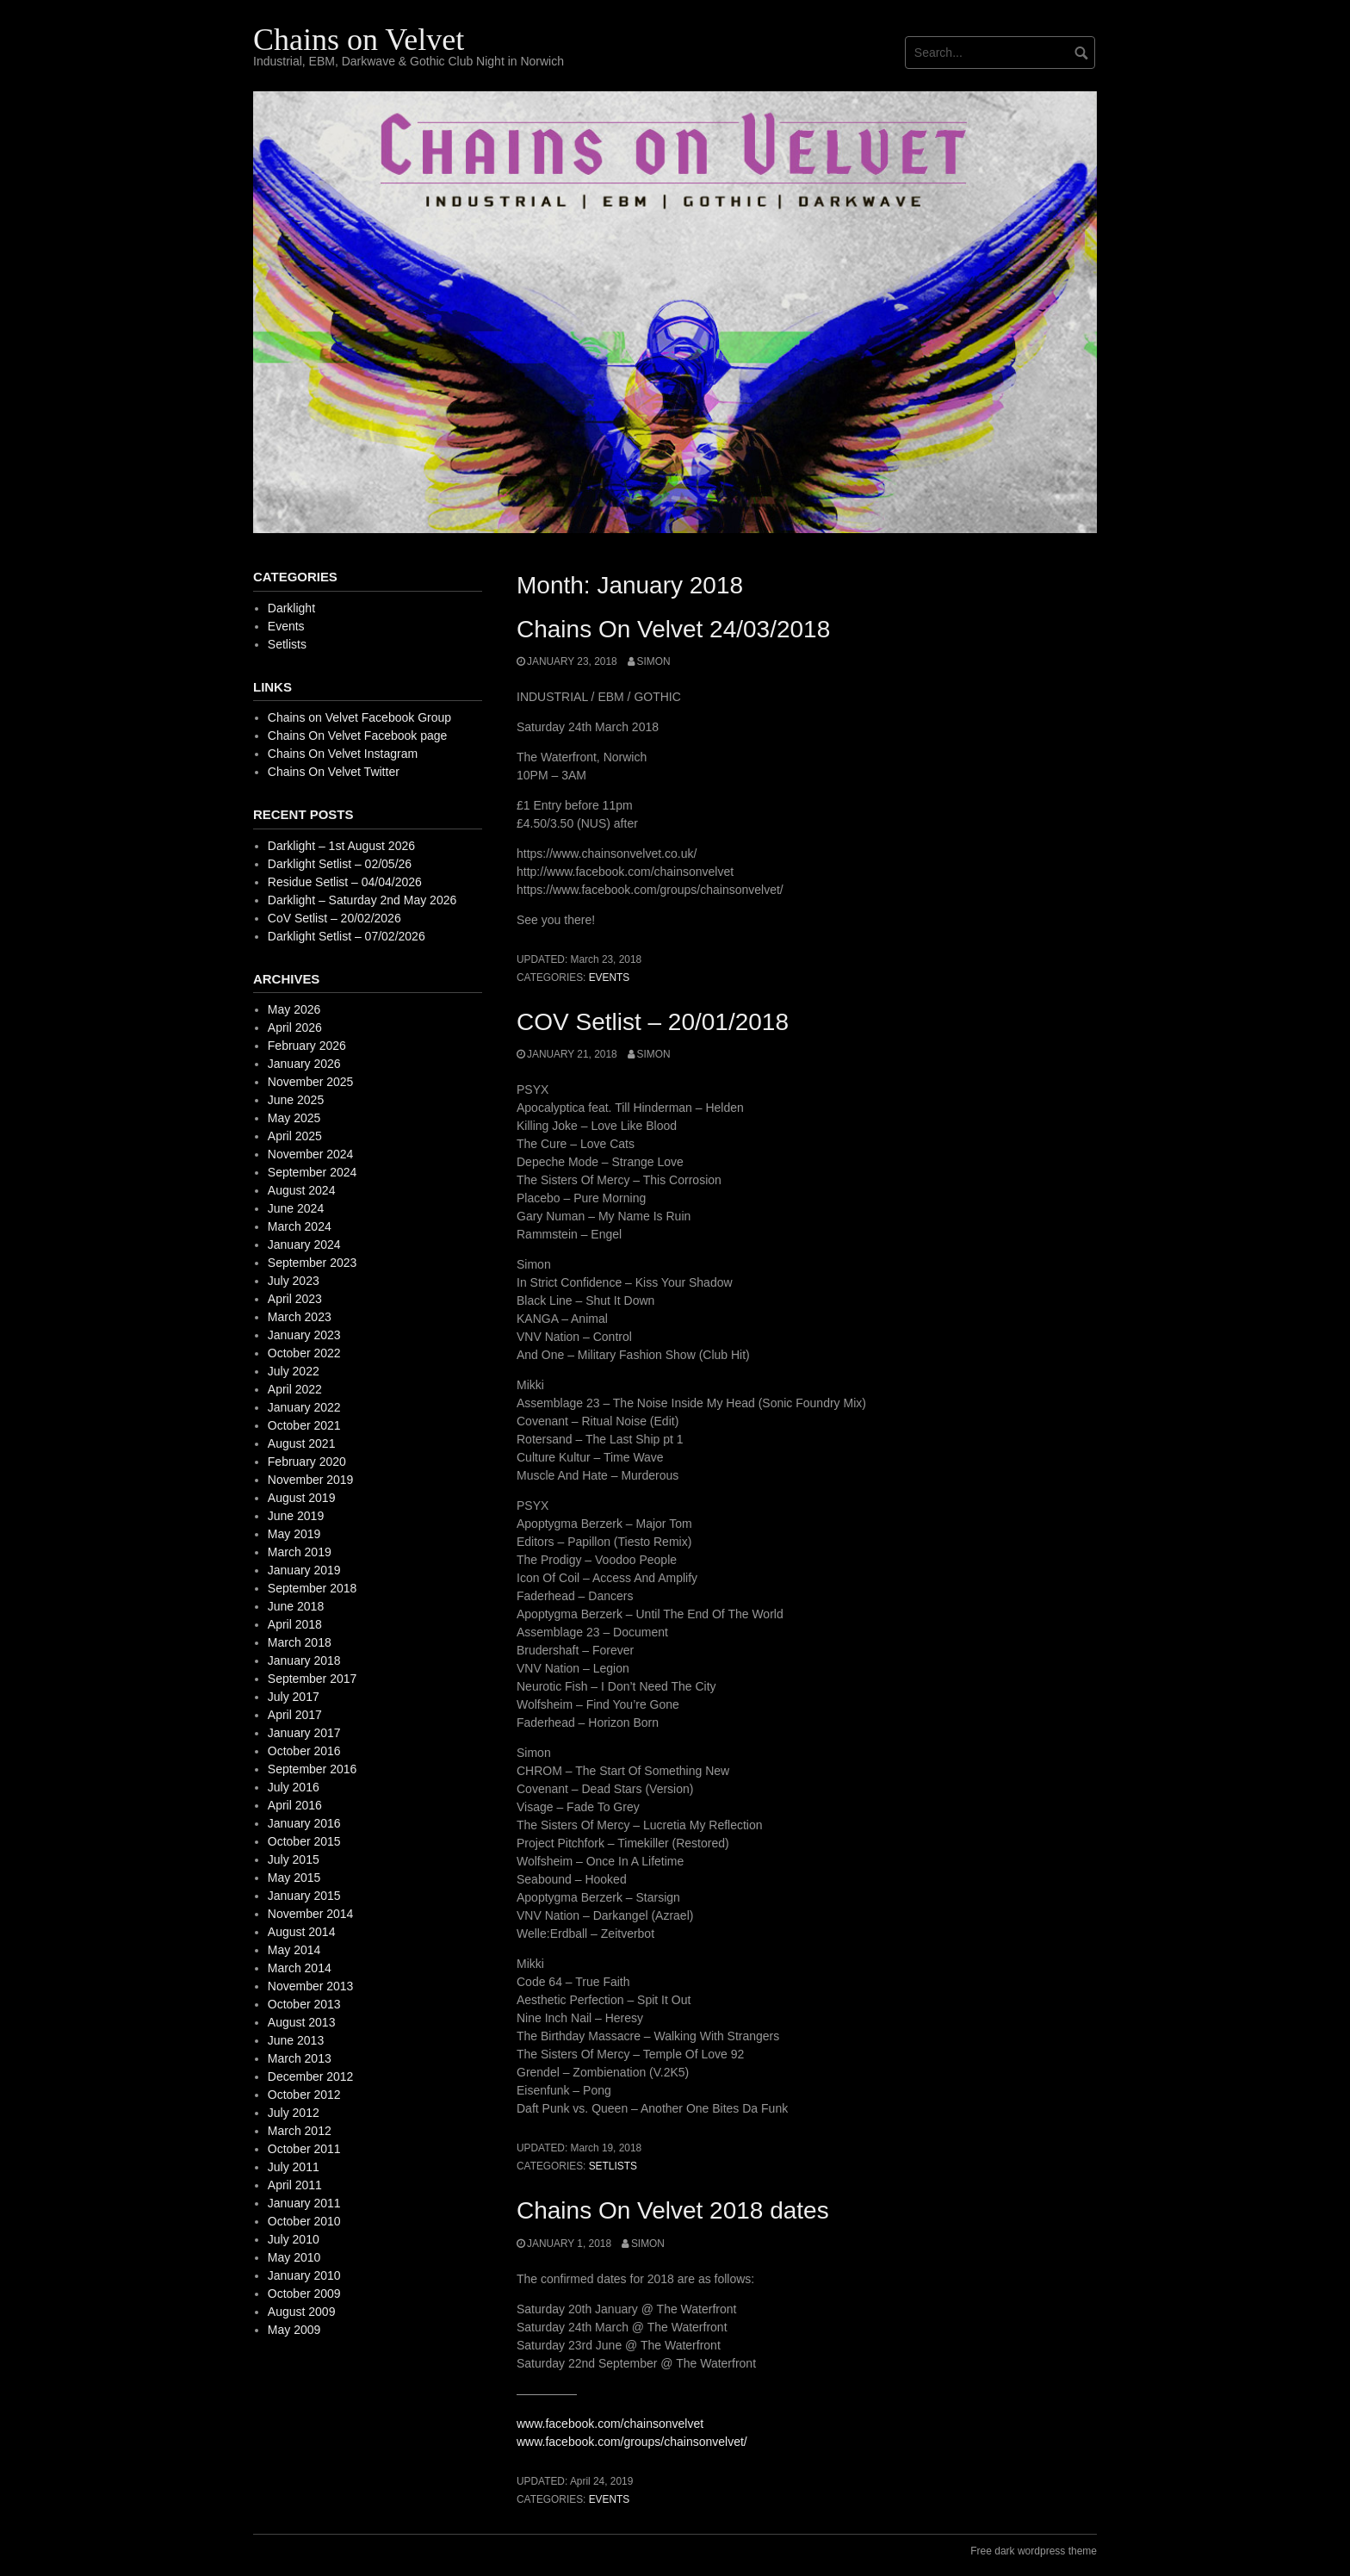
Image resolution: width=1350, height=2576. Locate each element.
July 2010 (293, 2239)
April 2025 (295, 1136)
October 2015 (304, 1841)
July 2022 (293, 1371)
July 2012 (293, 2113)
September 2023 (312, 1262)
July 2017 (293, 1697)
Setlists (613, 2166)
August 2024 (302, 1190)
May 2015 (294, 1877)
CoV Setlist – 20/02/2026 (334, 918)
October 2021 (304, 1425)
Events (609, 977)
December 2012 (311, 2076)
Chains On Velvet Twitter (333, 772)
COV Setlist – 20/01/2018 (653, 1022)
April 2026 (295, 1027)
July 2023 (293, 1281)
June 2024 (296, 1208)
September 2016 (312, 1769)
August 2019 (302, 1498)
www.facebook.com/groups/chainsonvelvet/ (632, 2442)
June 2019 (296, 1516)
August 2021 (302, 1443)
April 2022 (295, 1389)
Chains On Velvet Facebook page (358, 735)
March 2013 (299, 2058)
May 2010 (294, 2257)
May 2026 (294, 1009)
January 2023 (304, 1335)
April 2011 (295, 2185)
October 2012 (304, 2094)
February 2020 (307, 1461)
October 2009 (304, 2293)
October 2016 (304, 1751)
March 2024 (299, 1226)
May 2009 (294, 2330)
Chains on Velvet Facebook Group (359, 717)
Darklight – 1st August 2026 (341, 846)
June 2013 (296, 2040)
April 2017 (295, 1715)
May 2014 (294, 1950)
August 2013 (302, 2022)
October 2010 (304, 2221)
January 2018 (304, 1660)
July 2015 (293, 1859)
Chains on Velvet (358, 39)
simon (654, 661)
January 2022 (304, 1407)
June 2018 (296, 1606)
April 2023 (295, 1299)
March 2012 (299, 2131)
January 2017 (304, 1733)
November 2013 (311, 1986)
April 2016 (295, 1805)
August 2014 (302, 1932)
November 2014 (311, 1914)
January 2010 (304, 2275)
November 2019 (311, 1480)
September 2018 (312, 1588)
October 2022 (304, 1353)
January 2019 (304, 1570)
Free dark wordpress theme (1033, 2551)
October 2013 (304, 2004)
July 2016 (293, 1787)
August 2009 (302, 2311)
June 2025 (296, 1100)
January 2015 (304, 1896)
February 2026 (307, 1045)
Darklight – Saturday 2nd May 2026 (362, 900)
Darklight (291, 608)
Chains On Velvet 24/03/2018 (673, 629)
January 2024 (304, 1244)
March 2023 (299, 1317)
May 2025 (294, 1118)
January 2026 (304, 1064)
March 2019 (299, 1552)
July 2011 (293, 2167)
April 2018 (295, 1624)
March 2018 (299, 1642)
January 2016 (304, 1823)
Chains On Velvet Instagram (343, 753)
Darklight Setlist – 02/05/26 (340, 864)
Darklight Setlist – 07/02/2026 (346, 936)
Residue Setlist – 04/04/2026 (345, 882)
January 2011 (304, 2203)
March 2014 (299, 1968)
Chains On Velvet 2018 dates (673, 2210)
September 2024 (312, 1172)
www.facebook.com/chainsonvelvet (610, 2423)
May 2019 (294, 1534)
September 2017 (312, 1678)
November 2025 (311, 1082)
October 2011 (304, 2149)
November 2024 (311, 1154)
